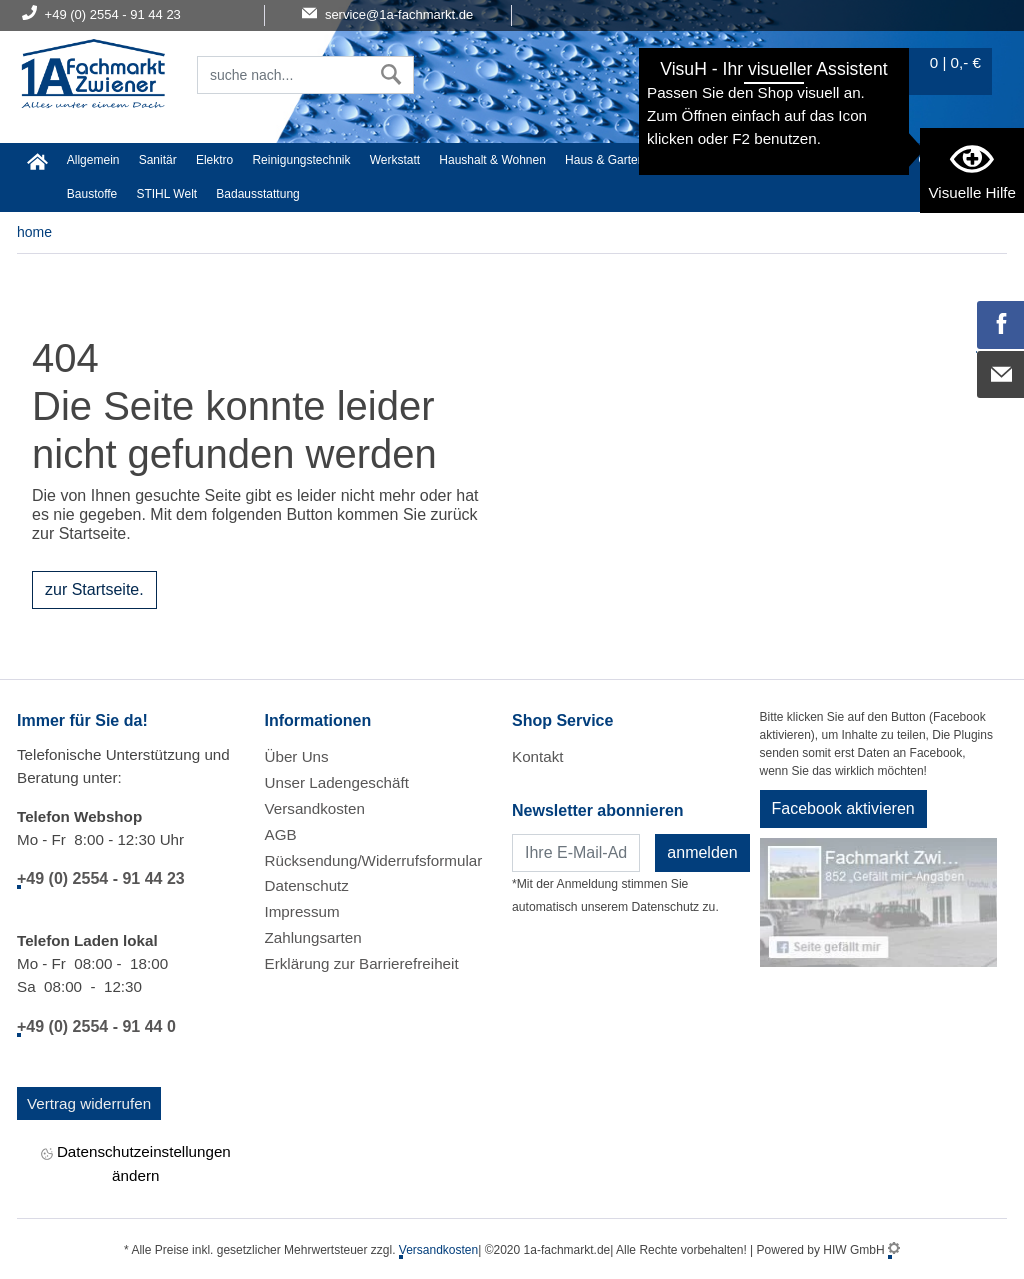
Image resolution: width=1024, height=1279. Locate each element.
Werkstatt (395, 160)
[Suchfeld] (283, 75)
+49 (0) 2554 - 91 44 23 (101, 878)
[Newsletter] (576, 853)
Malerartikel (868, 160)
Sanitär (158, 160)
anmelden (702, 852)
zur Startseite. (94, 589)
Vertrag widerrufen (89, 1103)
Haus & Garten (604, 160)
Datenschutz (307, 885)
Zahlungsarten (313, 937)
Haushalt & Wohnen (492, 160)
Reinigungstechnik (301, 160)
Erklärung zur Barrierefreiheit (362, 963)
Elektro (214, 160)
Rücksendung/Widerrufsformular (374, 860)
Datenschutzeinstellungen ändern (136, 1163)
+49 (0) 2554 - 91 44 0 (96, 1026)
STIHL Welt (166, 194)
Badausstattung (257, 194)
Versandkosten (315, 808)
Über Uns (297, 756)
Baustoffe (92, 194)
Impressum (302, 911)
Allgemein (93, 160)
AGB (281, 834)
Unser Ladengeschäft (337, 782)
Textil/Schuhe (782, 160)
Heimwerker (696, 160)
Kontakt (538, 756)
